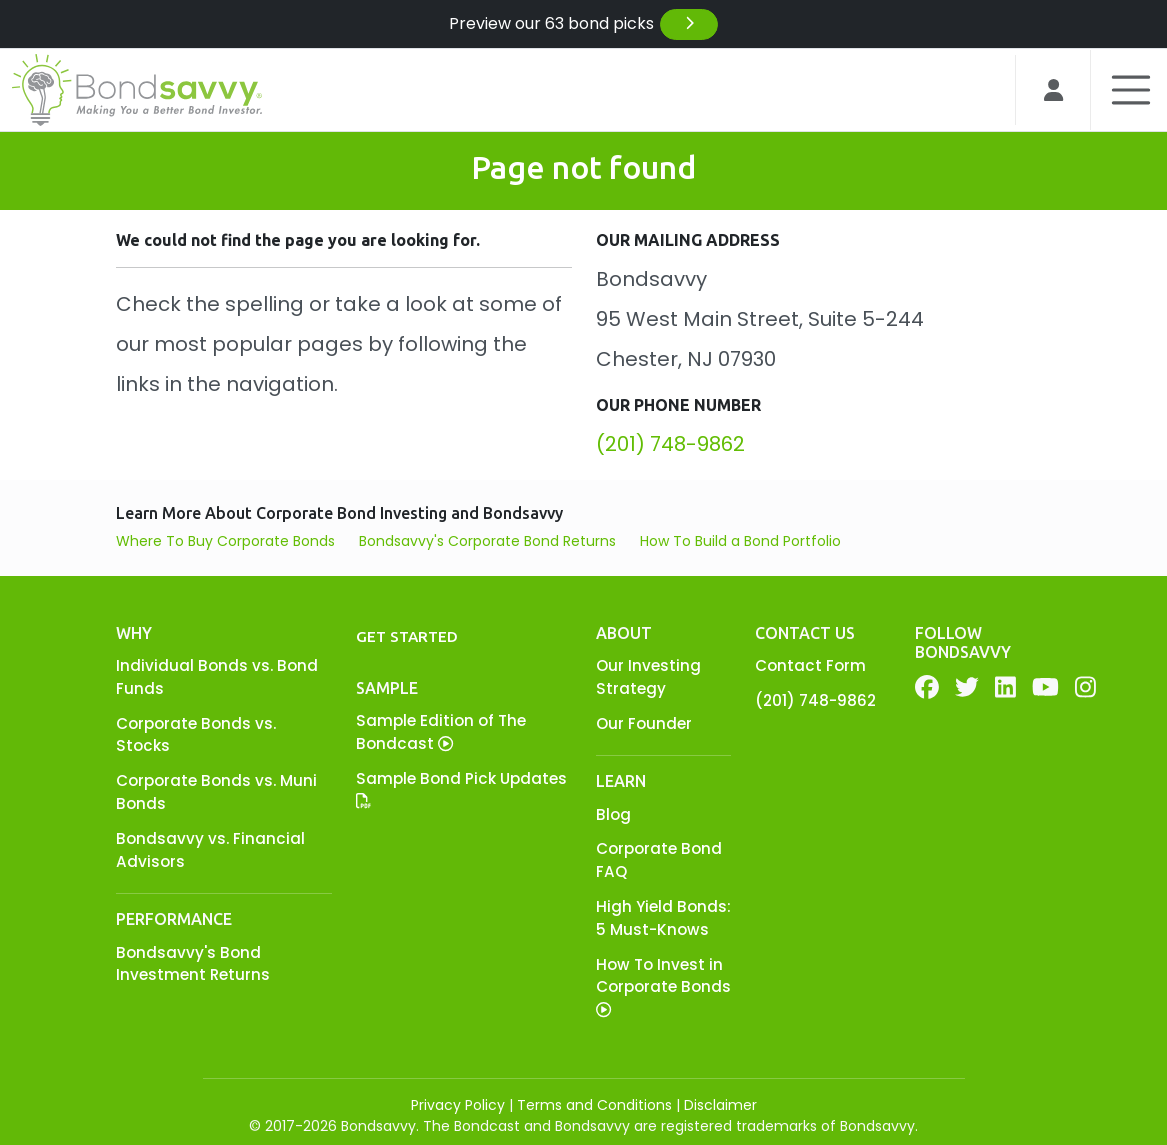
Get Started (407, 636)
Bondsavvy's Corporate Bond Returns (487, 541)
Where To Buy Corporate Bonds (225, 541)
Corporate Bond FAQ (659, 860)
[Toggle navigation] (1122, 90)
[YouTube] (1045, 687)
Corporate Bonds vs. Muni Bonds (216, 792)
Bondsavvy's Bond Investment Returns (193, 964)
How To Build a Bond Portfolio (740, 541)
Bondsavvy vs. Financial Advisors (210, 850)
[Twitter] (967, 687)
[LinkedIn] (1005, 687)
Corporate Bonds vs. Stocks (196, 735)
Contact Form (810, 665)
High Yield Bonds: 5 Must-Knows (663, 918)
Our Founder (644, 723)
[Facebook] (927, 687)
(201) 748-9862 (670, 444)
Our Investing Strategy (648, 677)
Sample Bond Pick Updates (461, 788)
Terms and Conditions (594, 1105)
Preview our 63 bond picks (584, 24)
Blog (613, 814)
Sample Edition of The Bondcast (441, 732)
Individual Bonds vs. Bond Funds (217, 677)
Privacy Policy (458, 1105)
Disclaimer (720, 1105)
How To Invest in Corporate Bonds (663, 985)
